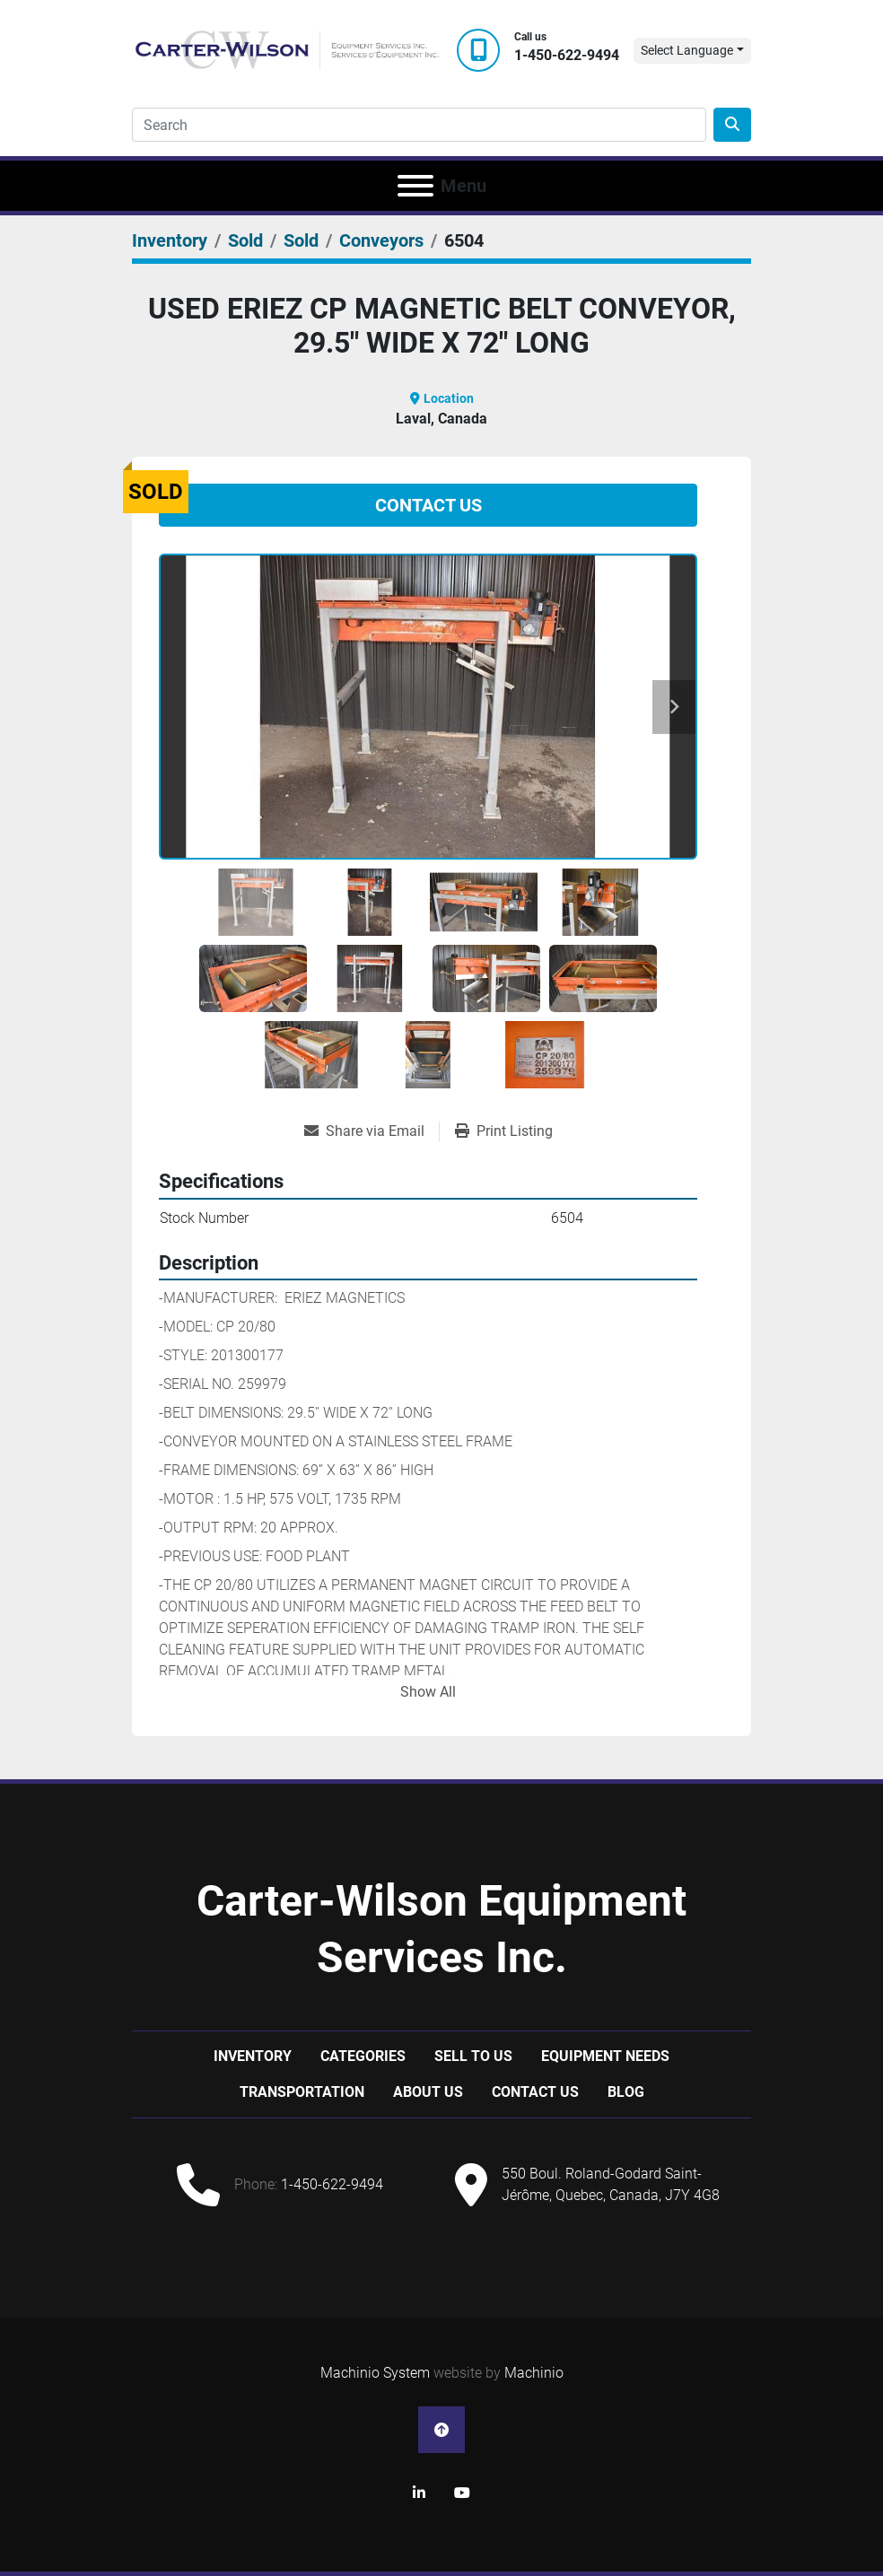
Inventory (253, 2056)
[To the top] (441, 2429)
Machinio (534, 2372)
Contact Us (428, 505)
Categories (363, 2056)
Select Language (687, 50)
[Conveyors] (381, 240)
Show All (428, 1691)
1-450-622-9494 (566, 55)
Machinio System (375, 2372)
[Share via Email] (371, 1131)
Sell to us (473, 2056)
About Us (428, 2091)
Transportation (302, 2091)
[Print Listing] (504, 1131)
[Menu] (415, 185)
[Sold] (245, 240)
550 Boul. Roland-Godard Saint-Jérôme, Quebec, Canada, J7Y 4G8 (611, 2184)
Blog (626, 2091)
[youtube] (462, 2493)
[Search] (419, 125)
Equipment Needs (605, 2056)
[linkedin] (419, 2493)
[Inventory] (169, 240)
